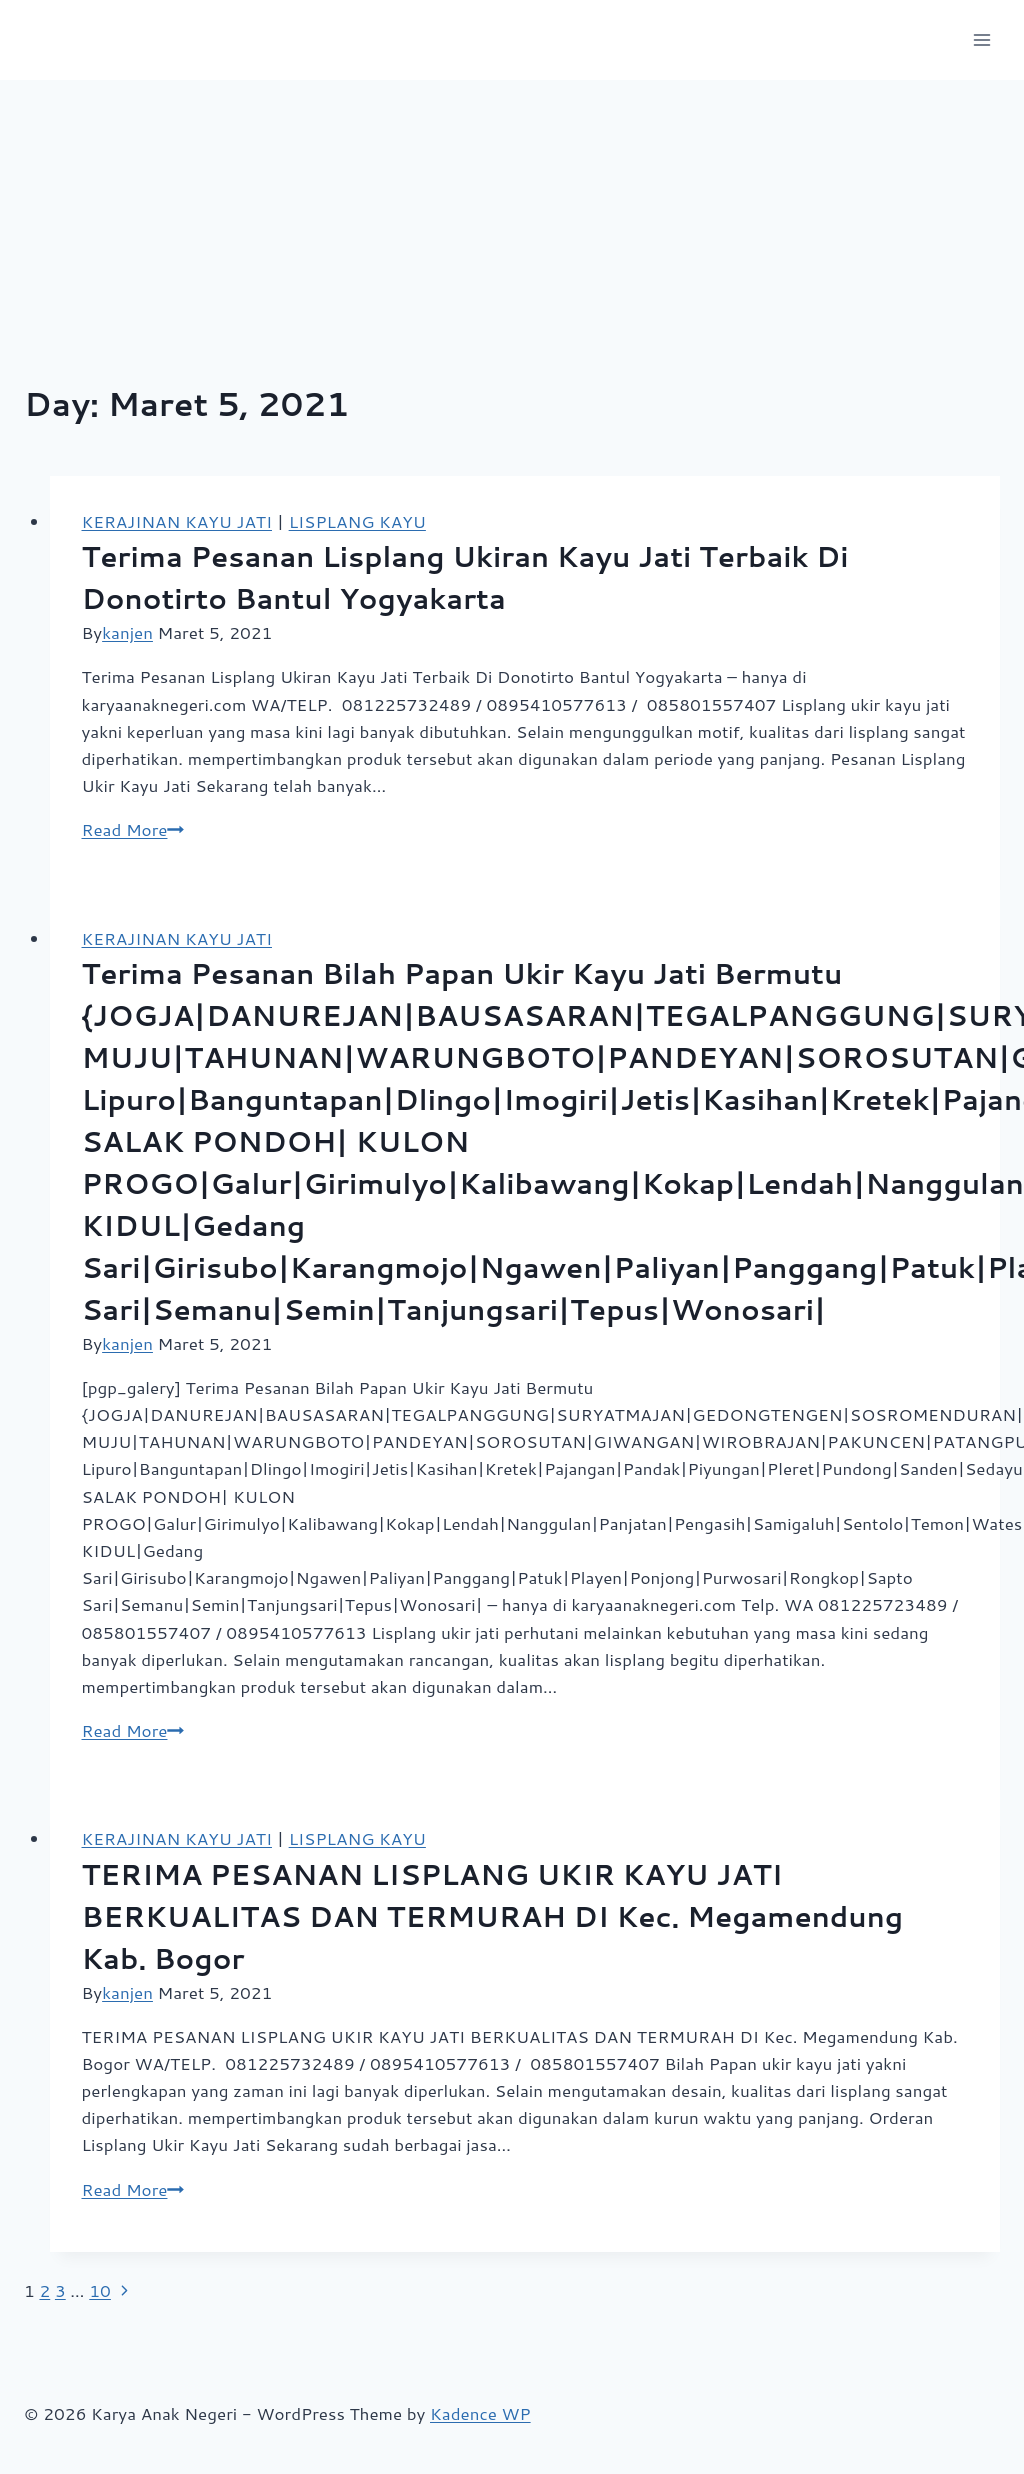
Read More (133, 829)
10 (100, 2290)
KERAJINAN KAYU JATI (177, 521)
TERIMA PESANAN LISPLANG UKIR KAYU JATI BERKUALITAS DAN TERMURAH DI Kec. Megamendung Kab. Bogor (493, 1916)
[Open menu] (981, 39)
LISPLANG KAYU (357, 521)
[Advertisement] (512, 230)
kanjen (127, 632)
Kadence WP (480, 2413)
